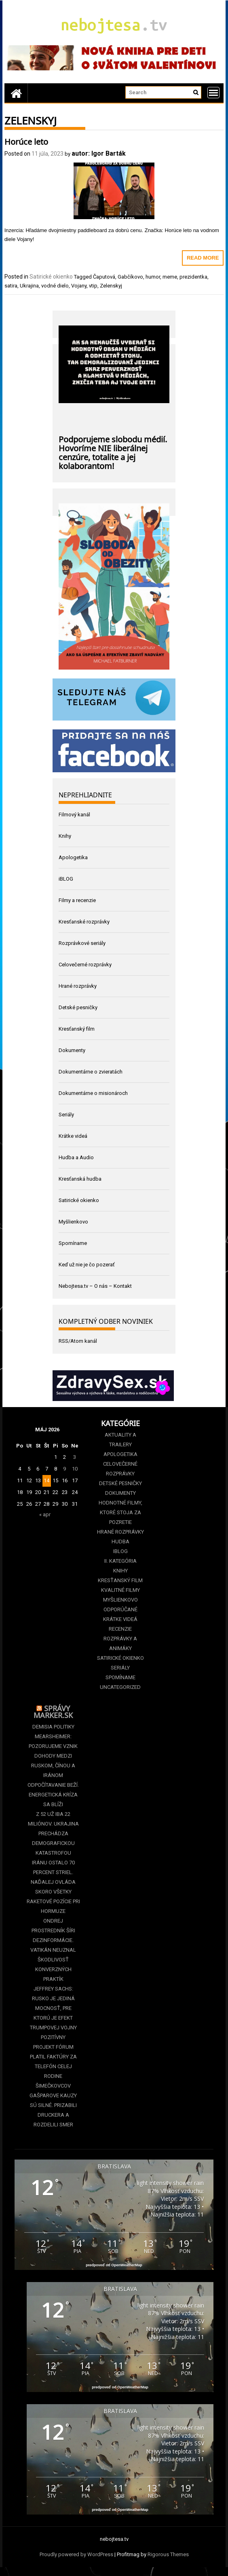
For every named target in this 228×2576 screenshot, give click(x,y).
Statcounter (13, 2571)
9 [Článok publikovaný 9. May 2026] (64, 1469)
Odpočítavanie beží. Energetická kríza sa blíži (53, 1794)
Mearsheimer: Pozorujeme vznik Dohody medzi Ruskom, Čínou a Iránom (53, 1755)
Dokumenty (72, 1050)
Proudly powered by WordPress (76, 2554)
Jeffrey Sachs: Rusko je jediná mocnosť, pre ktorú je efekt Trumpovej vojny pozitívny (53, 2013)
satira (10, 286)
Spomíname (73, 1243)
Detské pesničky (78, 1007)
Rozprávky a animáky (120, 1643)
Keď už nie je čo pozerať (87, 1265)
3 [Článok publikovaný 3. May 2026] (74, 1457)
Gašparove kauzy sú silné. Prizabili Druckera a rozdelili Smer (53, 2110)
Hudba (120, 1541)
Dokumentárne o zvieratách (90, 1072)
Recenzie (120, 1629)
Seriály (66, 1115)
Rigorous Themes (168, 2554)
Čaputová (104, 277)
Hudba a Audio (76, 1157)
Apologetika (73, 857)
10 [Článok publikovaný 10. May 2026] (75, 1469)
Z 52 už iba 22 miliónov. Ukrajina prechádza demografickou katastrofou (53, 1833)
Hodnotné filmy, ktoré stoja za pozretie (120, 1512)
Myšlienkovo (73, 1222)
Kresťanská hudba (80, 1179)
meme (170, 277)
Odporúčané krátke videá (120, 1614)
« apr (45, 1514)
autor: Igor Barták (99, 153)
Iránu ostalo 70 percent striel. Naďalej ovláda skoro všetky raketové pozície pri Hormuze (53, 1887)
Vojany (79, 286)
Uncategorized (120, 1687)
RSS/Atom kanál (78, 1341)
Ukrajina (29, 286)
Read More (203, 258)
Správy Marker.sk (53, 1711)
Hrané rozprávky (78, 986)
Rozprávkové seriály (82, 943)
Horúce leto (26, 140)
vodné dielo (55, 286)
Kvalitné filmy (120, 1590)
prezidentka (193, 277)
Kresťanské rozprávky (84, 922)
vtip (93, 286)
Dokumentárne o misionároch (93, 1093)
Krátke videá (73, 1136)
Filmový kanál (74, 814)
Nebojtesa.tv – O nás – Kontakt (95, 1286)
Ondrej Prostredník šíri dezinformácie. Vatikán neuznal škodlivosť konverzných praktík (53, 1950)
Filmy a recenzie (77, 900)
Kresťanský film (77, 1029)
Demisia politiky (53, 1727)
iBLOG (66, 879)
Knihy (65, 836)
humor (153, 277)
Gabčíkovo (130, 277)
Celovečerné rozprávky (85, 965)
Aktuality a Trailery (120, 1440)
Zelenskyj (111, 286)
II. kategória (120, 1561)
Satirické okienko (51, 276)
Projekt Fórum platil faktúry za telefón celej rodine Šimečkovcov (53, 2066)
